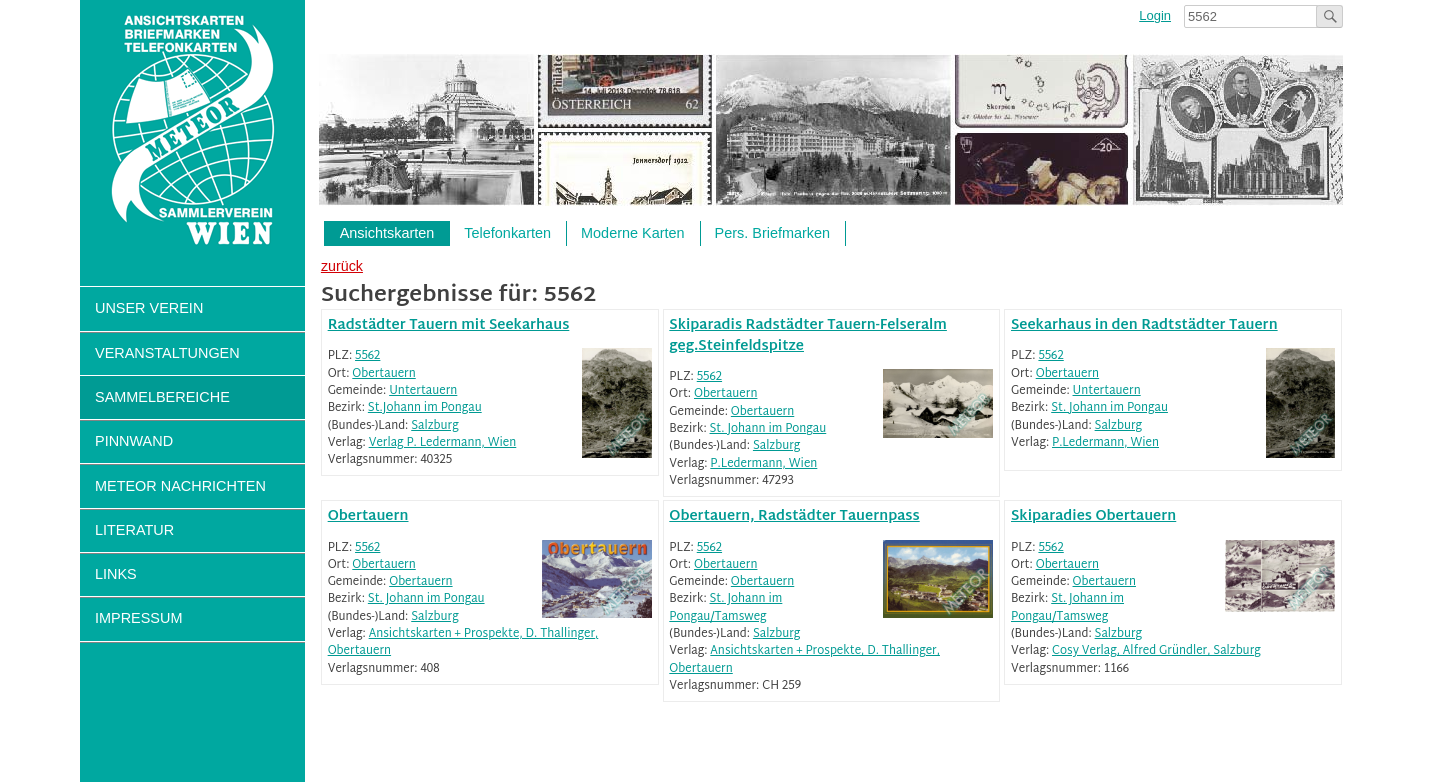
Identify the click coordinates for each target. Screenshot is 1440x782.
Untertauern (423, 391)
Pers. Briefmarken (773, 233)
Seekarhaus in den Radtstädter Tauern (1144, 325)
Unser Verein (149, 308)
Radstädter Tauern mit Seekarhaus (449, 325)
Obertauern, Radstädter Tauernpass (794, 516)
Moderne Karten (633, 233)
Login (1155, 15)
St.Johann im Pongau (425, 408)
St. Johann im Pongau (768, 429)
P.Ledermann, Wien (763, 464)
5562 (367, 356)
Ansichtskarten (387, 233)
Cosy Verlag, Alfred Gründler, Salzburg (1156, 651)
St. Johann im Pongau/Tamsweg (725, 608)
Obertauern (383, 374)
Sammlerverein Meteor (192, 130)
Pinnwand (134, 441)
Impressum (138, 618)
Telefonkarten (507, 233)
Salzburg (434, 426)
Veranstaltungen (167, 353)
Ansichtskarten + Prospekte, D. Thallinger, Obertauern (463, 643)
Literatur (134, 530)
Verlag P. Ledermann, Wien (443, 443)
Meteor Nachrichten (180, 486)
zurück (342, 266)
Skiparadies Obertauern (1093, 516)
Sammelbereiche (162, 397)
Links (116, 574)
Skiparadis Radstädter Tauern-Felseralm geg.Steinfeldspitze (808, 336)
